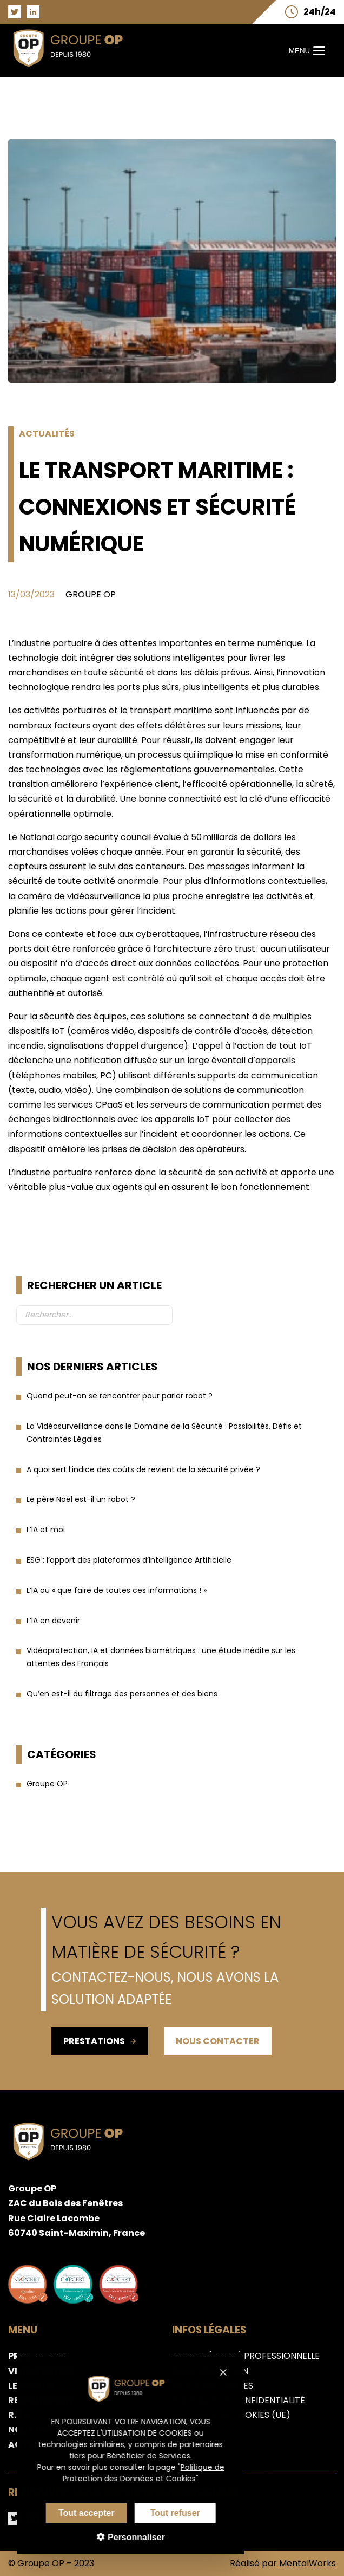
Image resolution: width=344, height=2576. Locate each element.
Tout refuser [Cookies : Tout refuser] (160, 2513)
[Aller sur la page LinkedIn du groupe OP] (33, 11)
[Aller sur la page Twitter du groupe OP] (14, 11)
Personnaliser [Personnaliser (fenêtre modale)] (120, 2537)
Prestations (99, 2041)
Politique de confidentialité (238, 2400)
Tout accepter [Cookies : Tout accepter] (71, 2513)
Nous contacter (218, 2041)
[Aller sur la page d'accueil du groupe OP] (74, 69)
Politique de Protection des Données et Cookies (129, 2473)
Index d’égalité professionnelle (246, 2356)
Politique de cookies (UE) (231, 2415)
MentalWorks (307, 2563)
